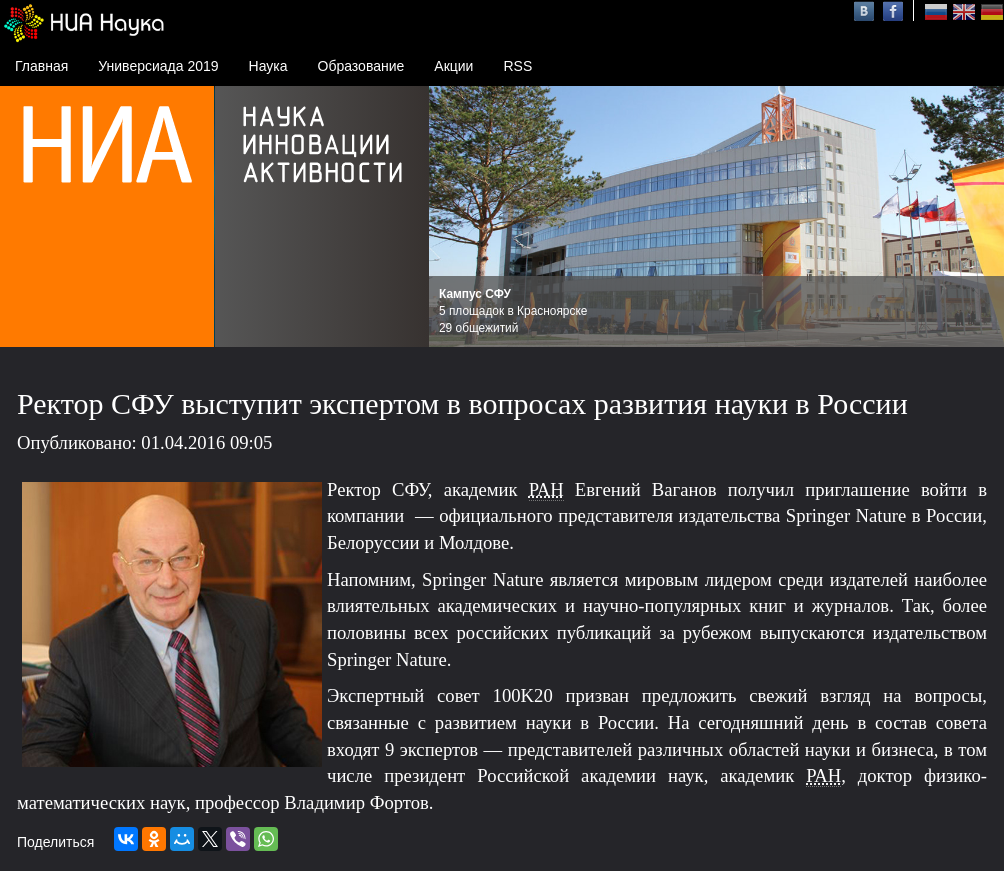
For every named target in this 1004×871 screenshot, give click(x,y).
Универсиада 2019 (158, 66)
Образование (361, 66)
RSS (517, 66)
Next (978, 217)
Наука (268, 66)
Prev (455, 217)
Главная (41, 66)
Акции (453, 66)
